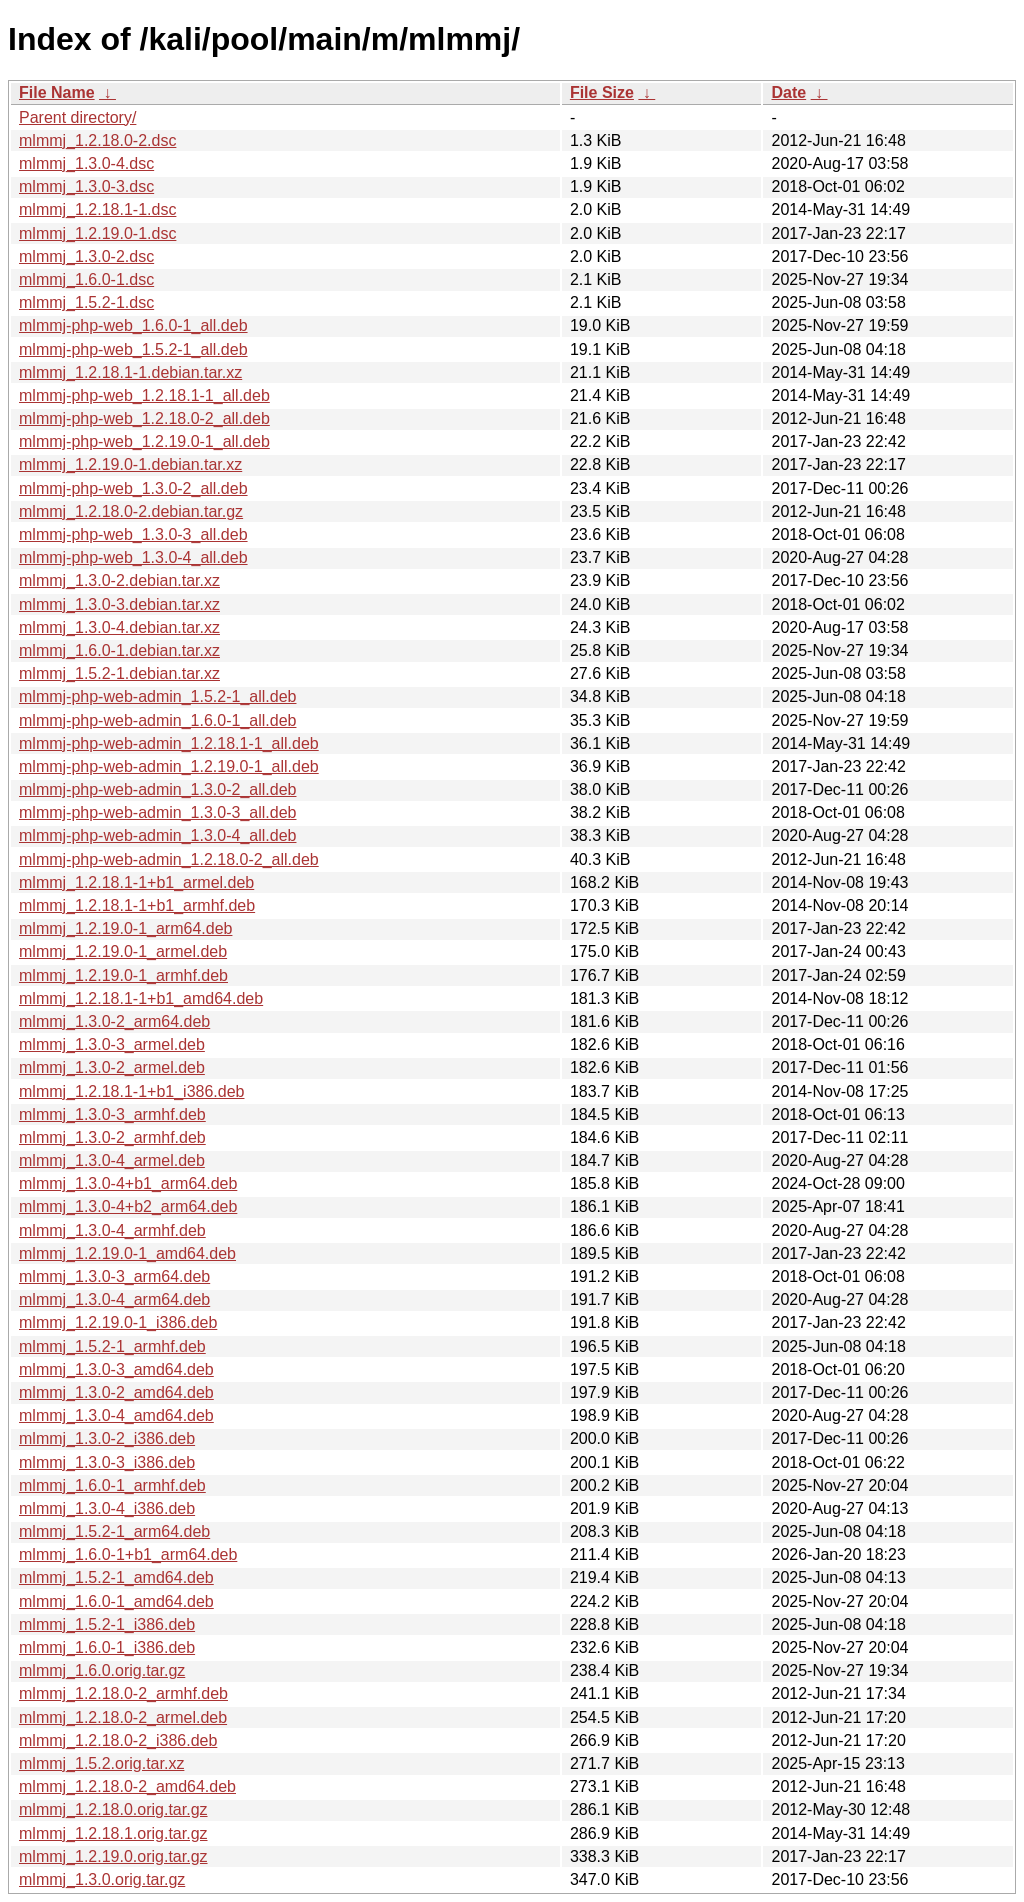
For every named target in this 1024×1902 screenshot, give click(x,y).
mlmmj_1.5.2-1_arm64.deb (114, 1531)
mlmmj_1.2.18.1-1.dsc (97, 209)
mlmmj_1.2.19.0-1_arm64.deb (125, 928)
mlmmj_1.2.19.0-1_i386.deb (118, 1322)
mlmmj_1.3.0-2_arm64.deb (114, 1021)
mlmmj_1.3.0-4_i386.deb (107, 1508)
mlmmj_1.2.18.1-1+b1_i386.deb (131, 1091)
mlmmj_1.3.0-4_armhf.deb (112, 1230)
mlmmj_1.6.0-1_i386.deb (107, 1647)
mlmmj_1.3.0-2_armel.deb (112, 1067)
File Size (602, 92)
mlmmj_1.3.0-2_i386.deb (107, 1438)
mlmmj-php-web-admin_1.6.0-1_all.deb (157, 720)
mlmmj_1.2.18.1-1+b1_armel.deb (136, 882)
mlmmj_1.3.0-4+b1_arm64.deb (128, 1183)
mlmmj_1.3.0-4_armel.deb (112, 1160)
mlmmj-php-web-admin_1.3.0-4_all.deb (157, 835)
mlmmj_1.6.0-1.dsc (86, 279)
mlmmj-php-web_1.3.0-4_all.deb (133, 557)
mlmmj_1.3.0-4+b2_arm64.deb (128, 1206)
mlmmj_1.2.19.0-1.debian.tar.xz (130, 464)
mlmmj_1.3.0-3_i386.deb (107, 1462)
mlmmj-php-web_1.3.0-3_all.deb (133, 534)
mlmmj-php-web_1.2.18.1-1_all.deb (144, 395)
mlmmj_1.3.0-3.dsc (86, 186)
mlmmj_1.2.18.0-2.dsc (97, 140)
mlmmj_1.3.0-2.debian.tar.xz (119, 580)
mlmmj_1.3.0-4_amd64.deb (116, 1415)
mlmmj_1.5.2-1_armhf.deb (112, 1346)
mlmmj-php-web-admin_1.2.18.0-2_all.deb (169, 859)
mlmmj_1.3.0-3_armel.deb (112, 1044)
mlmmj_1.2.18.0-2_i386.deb (118, 1740)
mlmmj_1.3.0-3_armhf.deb (112, 1114)
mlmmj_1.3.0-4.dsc (86, 163)
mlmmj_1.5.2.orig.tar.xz (101, 1763)
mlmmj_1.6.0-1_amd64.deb (116, 1601)
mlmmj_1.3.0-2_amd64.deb (116, 1392)
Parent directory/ (77, 117)
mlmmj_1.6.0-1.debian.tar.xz (119, 650)
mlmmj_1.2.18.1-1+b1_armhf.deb (137, 905)
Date (788, 92)
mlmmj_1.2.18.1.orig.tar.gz (113, 1833)
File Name (57, 92)
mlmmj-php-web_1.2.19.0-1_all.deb (144, 441)
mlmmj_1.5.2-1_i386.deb (107, 1624)
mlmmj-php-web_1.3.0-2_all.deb (133, 488)
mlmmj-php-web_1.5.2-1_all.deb (133, 349)
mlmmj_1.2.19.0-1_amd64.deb (127, 1253)
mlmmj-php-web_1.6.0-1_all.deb (133, 325)
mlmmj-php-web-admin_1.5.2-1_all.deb (157, 696)
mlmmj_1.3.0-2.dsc (86, 256)
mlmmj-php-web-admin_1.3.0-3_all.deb (157, 812)
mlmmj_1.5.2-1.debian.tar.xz (119, 673)
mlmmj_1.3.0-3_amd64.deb (116, 1369)
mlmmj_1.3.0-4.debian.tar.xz (119, 627)
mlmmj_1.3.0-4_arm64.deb (114, 1299)
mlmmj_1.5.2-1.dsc (86, 302)
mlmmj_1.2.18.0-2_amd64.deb (127, 1786)
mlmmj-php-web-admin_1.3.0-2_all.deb (157, 789)
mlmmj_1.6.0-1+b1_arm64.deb (128, 1554)
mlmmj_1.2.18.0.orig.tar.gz (113, 1809)
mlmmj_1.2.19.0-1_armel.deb (123, 951)
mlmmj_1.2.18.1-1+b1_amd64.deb (141, 998)
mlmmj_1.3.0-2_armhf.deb (112, 1137)
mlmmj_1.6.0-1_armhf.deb (112, 1485)
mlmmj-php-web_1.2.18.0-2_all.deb (144, 418)
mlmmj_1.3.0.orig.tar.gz (102, 1879)
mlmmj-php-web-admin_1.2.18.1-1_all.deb (169, 743)
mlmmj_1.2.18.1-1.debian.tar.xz (130, 372)
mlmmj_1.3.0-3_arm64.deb (114, 1276)
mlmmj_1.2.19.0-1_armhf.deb (123, 975)
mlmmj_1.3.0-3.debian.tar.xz (119, 604)
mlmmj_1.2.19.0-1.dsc (97, 233)
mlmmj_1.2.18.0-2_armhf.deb (123, 1693)
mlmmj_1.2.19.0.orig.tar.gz (113, 1856)
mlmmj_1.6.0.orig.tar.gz (102, 1670)
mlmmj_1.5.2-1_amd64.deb (116, 1577)
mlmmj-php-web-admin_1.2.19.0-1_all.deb (169, 766)
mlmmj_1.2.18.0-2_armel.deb (123, 1717)
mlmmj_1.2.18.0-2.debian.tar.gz (131, 511)
